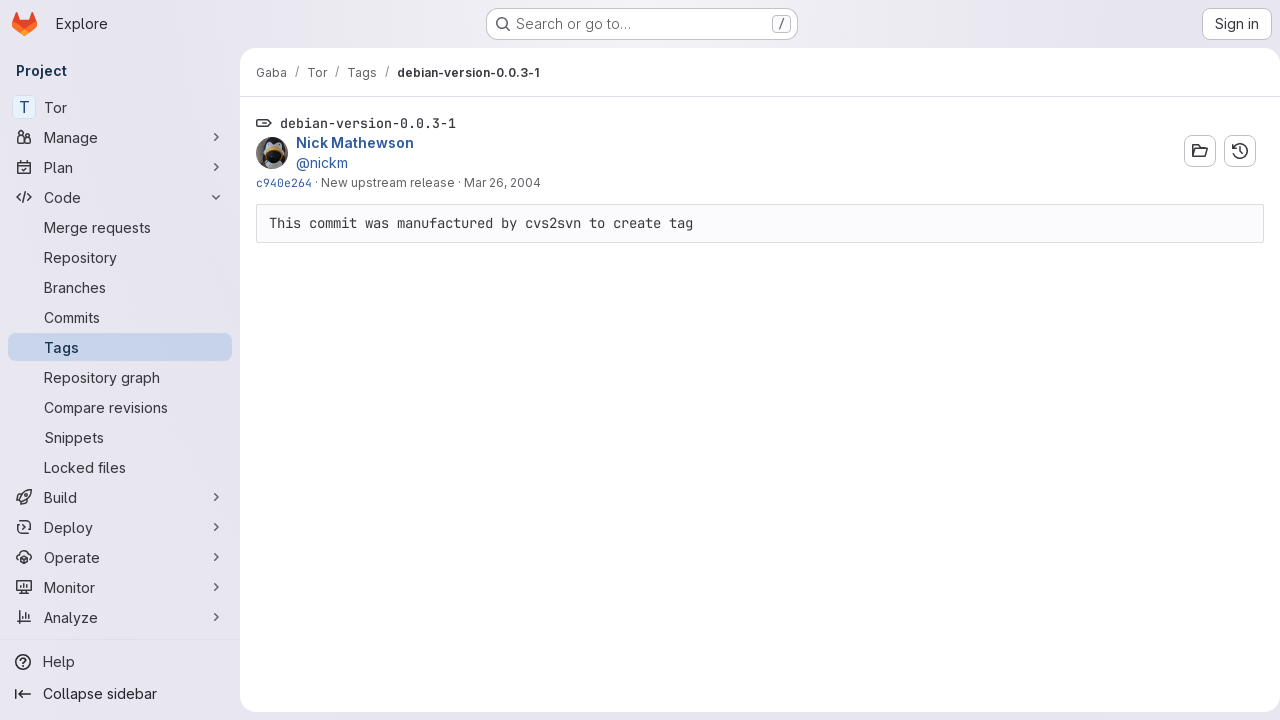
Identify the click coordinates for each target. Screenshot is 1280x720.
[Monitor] (120, 587)
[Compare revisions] (120, 407)
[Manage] (120, 137)
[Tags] (120, 347)
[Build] (120, 497)
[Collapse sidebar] (120, 694)
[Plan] (120, 167)
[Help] (120, 662)
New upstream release (388, 182)
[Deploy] (120, 527)
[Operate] (120, 557)
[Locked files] (120, 467)
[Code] (120, 197)
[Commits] (120, 317)
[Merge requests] (120, 227)
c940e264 (284, 182)
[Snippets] (120, 437)
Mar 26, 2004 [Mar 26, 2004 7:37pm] (502, 182)
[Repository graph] (120, 377)
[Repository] (120, 257)
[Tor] (120, 107)
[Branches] (120, 287)
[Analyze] (120, 617)
